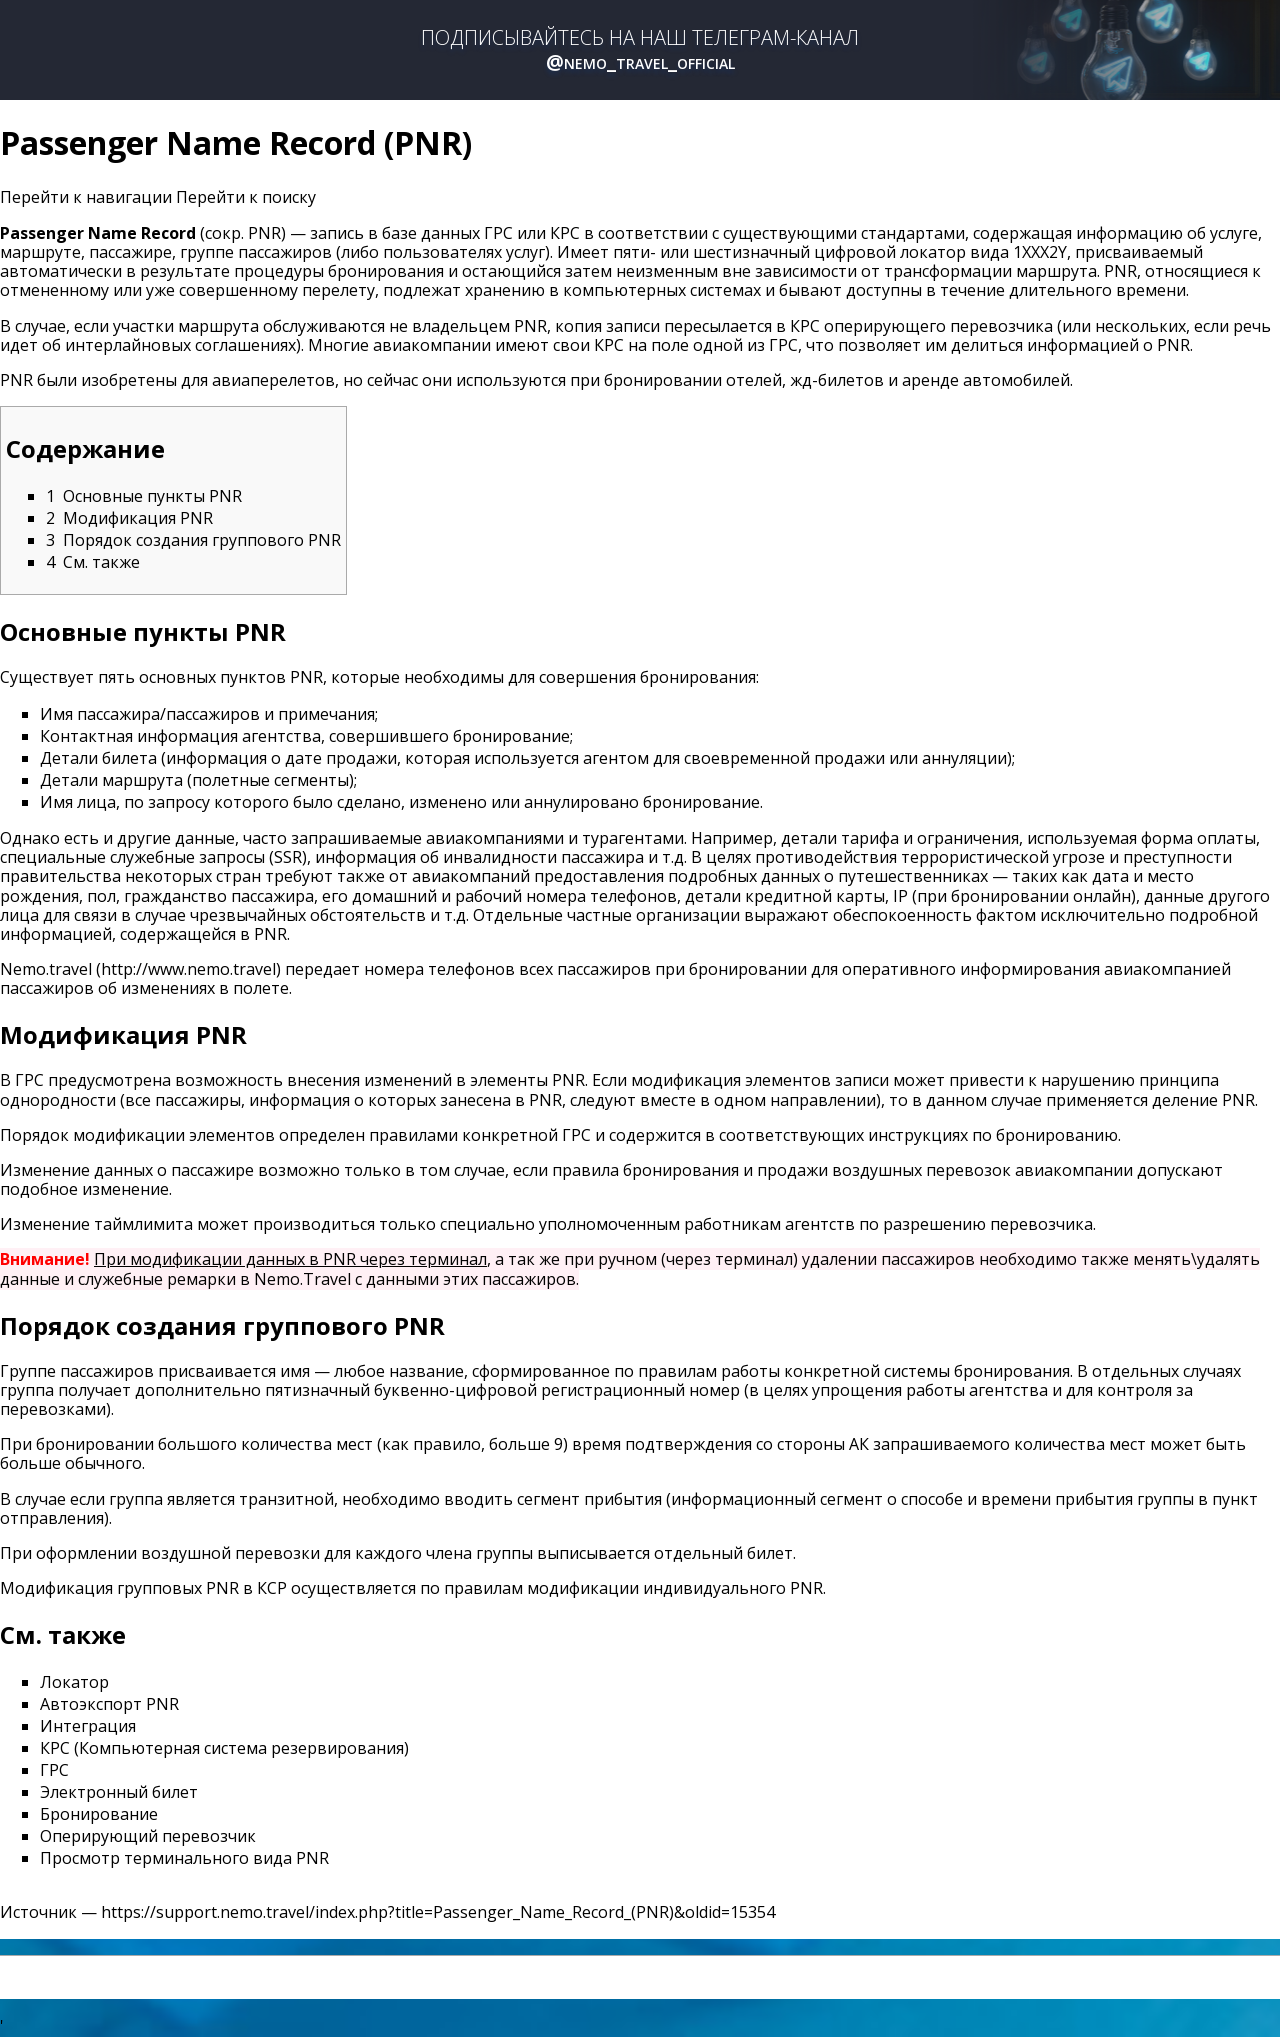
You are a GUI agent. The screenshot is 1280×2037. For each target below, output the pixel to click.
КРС (565, 233)
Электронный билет (119, 1792)
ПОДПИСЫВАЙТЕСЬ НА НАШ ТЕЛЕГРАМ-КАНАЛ (640, 50)
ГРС (498, 233)
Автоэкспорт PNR (109, 1704)
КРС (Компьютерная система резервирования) (224, 1748)
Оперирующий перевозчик (148, 1836)
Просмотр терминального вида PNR (184, 1858)
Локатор (74, 1682)
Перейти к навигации (86, 197)
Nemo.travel (46, 969)
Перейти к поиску (246, 197)
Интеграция (88, 1726)
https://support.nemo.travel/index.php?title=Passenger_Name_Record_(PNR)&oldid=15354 (438, 1912)
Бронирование (99, 1814)
